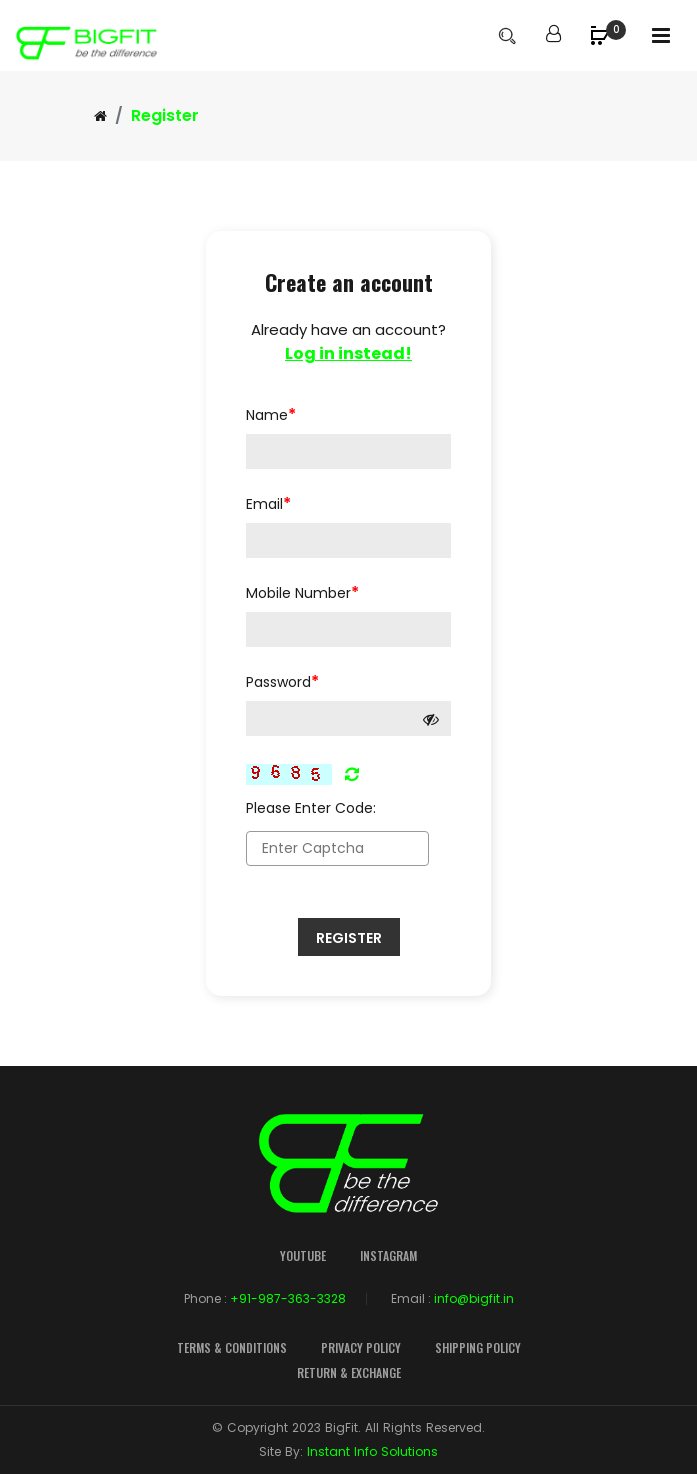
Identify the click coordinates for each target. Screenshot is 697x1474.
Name (271, 414)
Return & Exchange (349, 1372)
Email (268, 503)
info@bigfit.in (474, 1298)
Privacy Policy (361, 1347)
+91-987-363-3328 (288, 1298)
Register (349, 938)
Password (282, 681)
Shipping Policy (478, 1347)
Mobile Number (302, 592)
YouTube (303, 1255)
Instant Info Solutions (372, 1451)
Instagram (388, 1255)
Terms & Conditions (232, 1347)
